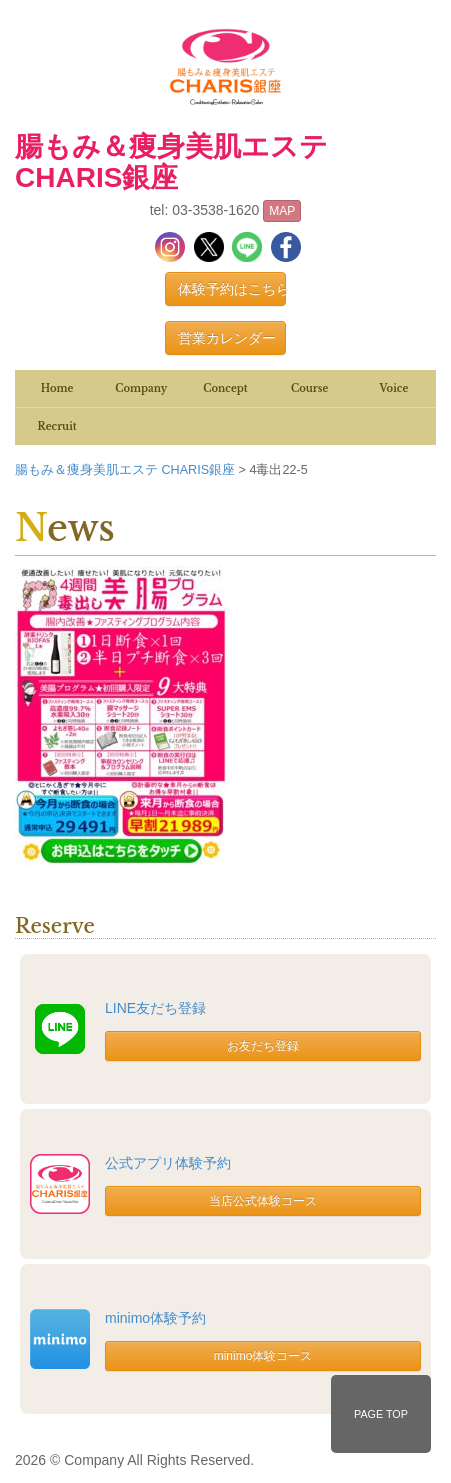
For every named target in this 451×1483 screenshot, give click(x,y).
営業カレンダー (227, 338)
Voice (393, 388)
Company (141, 388)
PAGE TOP (381, 1414)
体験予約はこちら (232, 289)
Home (57, 388)
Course (309, 388)
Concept (225, 388)
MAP (282, 211)
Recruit (57, 426)
